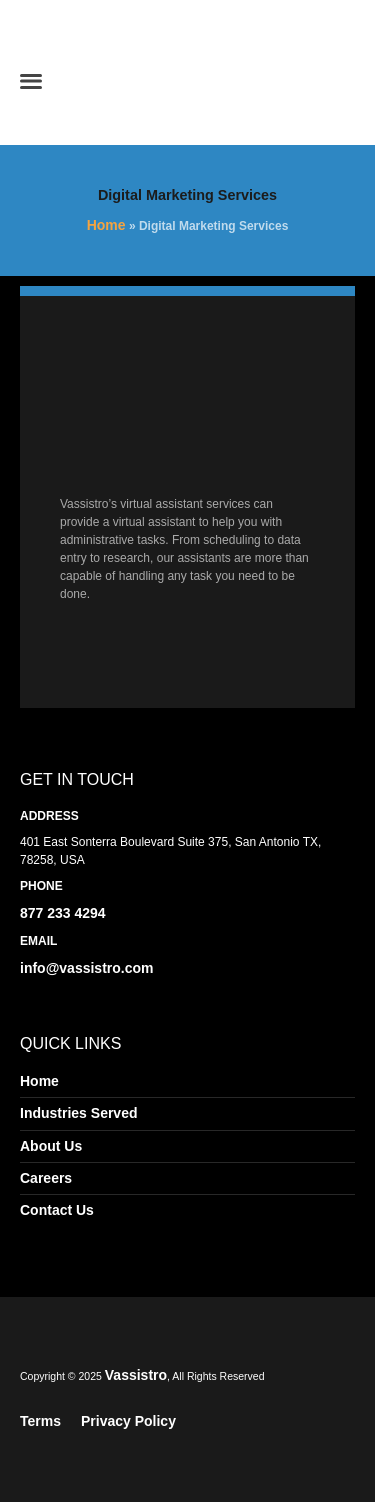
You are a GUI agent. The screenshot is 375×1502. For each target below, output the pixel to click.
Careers (46, 1178)
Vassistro (136, 1375)
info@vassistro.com (86, 968)
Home (106, 225)
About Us (51, 1146)
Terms (40, 1421)
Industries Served (79, 1113)
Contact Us (57, 1210)
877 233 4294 (63, 913)
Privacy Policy (128, 1421)
